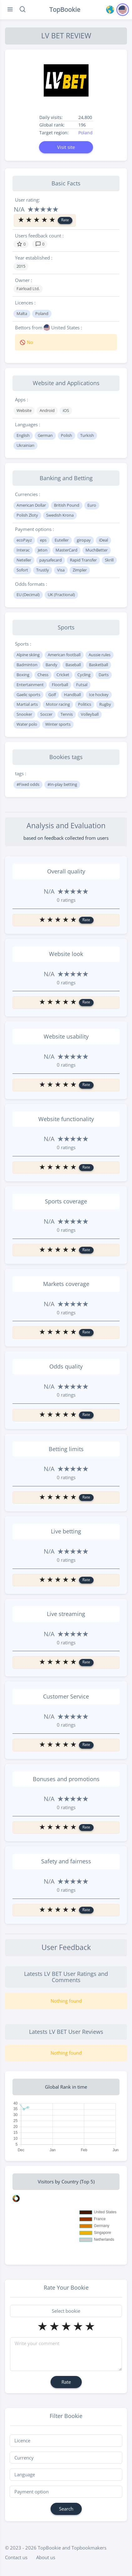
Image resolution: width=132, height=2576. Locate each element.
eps (43, 540)
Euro (91, 505)
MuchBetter (97, 550)
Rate (65, 219)
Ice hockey (99, 694)
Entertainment (30, 684)
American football (64, 654)
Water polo (27, 724)
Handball (72, 694)
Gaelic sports (28, 694)
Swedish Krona (60, 515)
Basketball (98, 664)
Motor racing (58, 704)
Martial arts (27, 704)
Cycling (83, 674)
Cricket (62, 674)
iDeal (103, 540)
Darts (104, 674)
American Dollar (31, 505)
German (45, 435)
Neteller (24, 560)
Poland (85, 133)
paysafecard (50, 560)
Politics (84, 704)
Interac (23, 550)
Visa (61, 570)
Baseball (73, 664)
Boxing (23, 674)
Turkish (87, 435)
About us (45, 2557)
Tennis (67, 714)
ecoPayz (24, 540)
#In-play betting (62, 784)
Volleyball (90, 714)
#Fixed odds (28, 784)
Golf (52, 694)
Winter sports (58, 724)
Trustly (42, 570)
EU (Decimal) (28, 594)
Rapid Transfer (83, 560)
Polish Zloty (27, 515)
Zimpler (80, 570)
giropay (84, 540)
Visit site (66, 147)
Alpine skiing (28, 654)
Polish (66, 435)
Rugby (105, 704)
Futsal (81, 684)
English (23, 435)
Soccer (46, 714)
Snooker (24, 714)
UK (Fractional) (61, 594)
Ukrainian (25, 445)
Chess (42, 674)
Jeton (42, 550)
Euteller (62, 540)
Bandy (51, 664)
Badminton (27, 664)
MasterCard (66, 550)
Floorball (60, 684)
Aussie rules (99, 654)
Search (66, 2509)
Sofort (22, 570)
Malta (22, 313)
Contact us (16, 2557)
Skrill (109, 560)
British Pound (66, 505)
